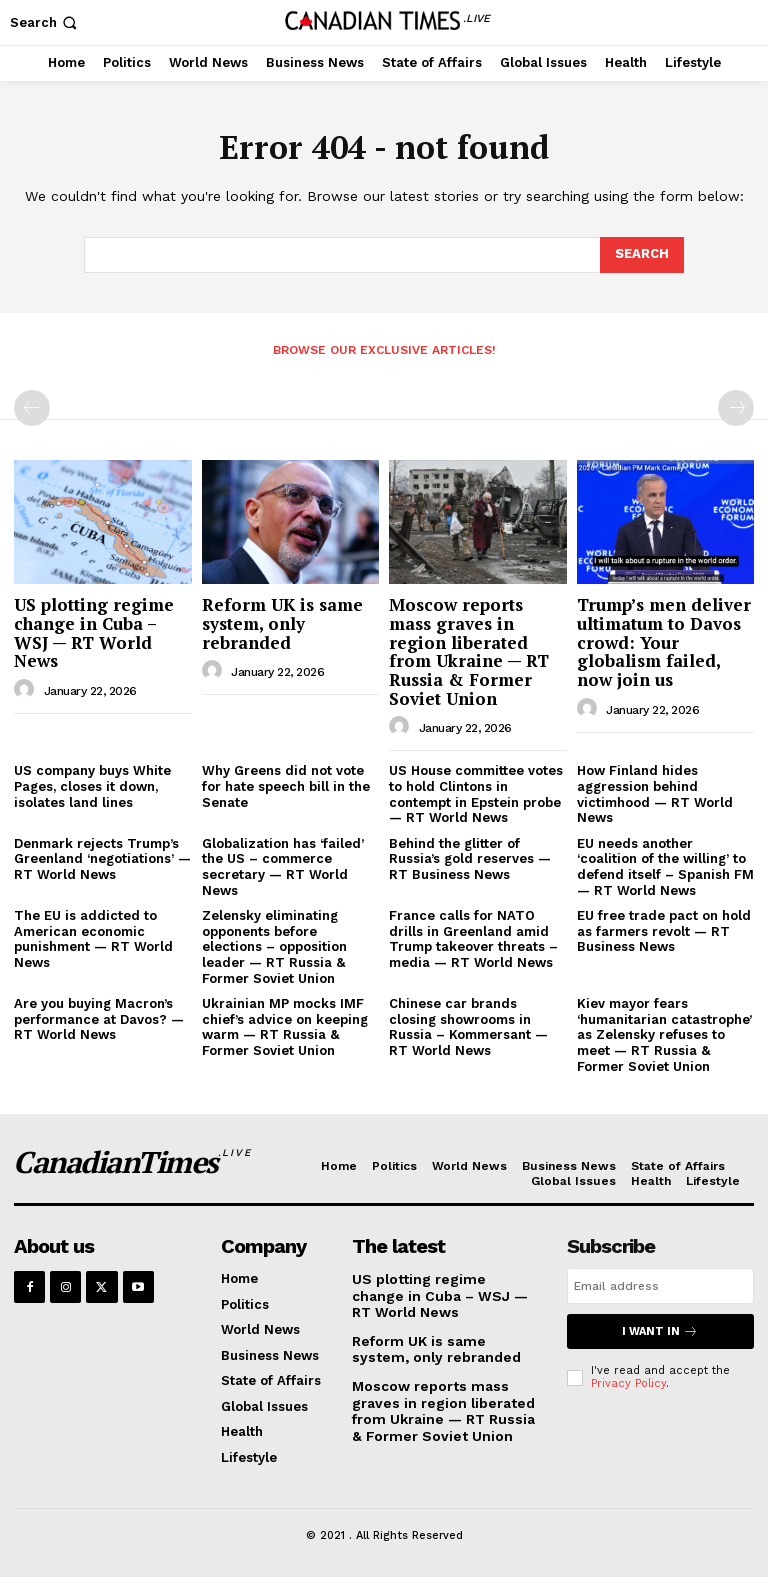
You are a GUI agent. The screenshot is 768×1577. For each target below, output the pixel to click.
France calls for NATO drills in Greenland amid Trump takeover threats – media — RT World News (473, 939)
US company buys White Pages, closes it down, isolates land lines (92, 786)
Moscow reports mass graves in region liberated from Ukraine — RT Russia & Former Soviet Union (469, 651)
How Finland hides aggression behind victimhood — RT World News (655, 794)
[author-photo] (27, 690)
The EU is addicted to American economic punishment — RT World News (93, 939)
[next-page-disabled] (736, 408)
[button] (45, 22)
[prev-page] (32, 408)
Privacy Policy (628, 1383)
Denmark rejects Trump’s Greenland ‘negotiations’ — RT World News (102, 859)
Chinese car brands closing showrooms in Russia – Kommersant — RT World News (468, 1027)
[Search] (642, 255)
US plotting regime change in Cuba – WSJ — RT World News (94, 632)
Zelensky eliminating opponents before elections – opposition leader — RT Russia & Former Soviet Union (274, 946)
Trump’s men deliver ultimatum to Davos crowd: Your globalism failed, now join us (664, 642)
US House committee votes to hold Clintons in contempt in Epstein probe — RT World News (476, 794)
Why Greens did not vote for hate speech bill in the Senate (286, 786)
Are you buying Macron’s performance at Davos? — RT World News (99, 1019)
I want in (660, 1331)
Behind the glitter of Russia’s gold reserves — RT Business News (470, 859)
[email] (660, 1286)
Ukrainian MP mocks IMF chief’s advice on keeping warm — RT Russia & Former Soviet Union (285, 1027)
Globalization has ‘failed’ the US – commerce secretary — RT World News (283, 867)
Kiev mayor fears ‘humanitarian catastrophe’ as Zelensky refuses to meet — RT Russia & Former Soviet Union (664, 1034)
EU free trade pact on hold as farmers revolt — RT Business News (664, 931)
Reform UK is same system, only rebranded (282, 623)
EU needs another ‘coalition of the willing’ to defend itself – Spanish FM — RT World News (665, 867)
